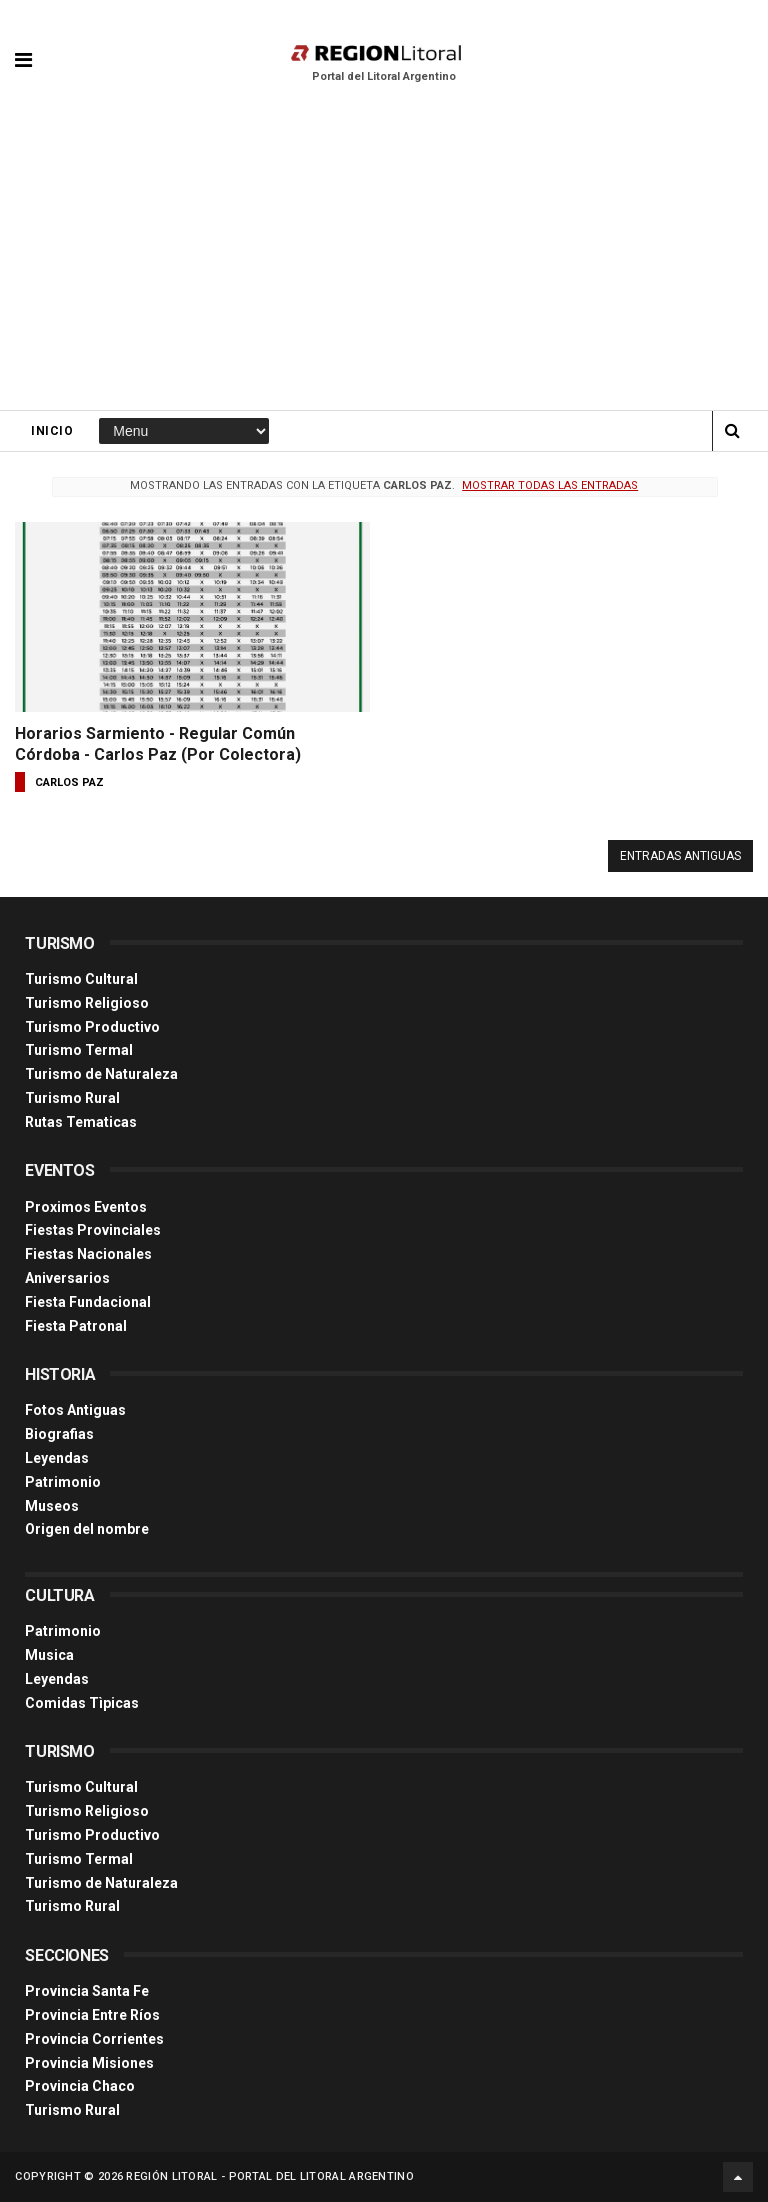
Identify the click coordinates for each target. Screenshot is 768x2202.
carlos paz (69, 782)
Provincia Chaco (80, 2086)
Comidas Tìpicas (82, 1703)
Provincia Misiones (89, 2063)
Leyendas (57, 1458)
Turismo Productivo (92, 1027)
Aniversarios (67, 1278)
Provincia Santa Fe (87, 1991)
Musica (49, 1655)
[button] (23, 45)
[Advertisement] (384, 260)
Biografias (59, 1434)
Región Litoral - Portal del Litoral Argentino (270, 2176)
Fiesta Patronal (76, 1326)
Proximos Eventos (86, 1207)
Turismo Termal (79, 1050)
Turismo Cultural (81, 979)
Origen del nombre (87, 1529)
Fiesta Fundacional (88, 1302)
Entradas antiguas (680, 856)
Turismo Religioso (87, 1003)
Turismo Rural (72, 1098)
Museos (52, 1506)
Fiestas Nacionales (88, 1254)
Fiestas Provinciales (93, 1230)
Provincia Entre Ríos (92, 2015)
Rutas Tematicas (81, 1122)
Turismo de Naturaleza (101, 1074)
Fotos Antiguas (75, 1410)
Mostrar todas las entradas (550, 485)
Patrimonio (63, 1482)
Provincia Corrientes (94, 2039)
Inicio (52, 431)
